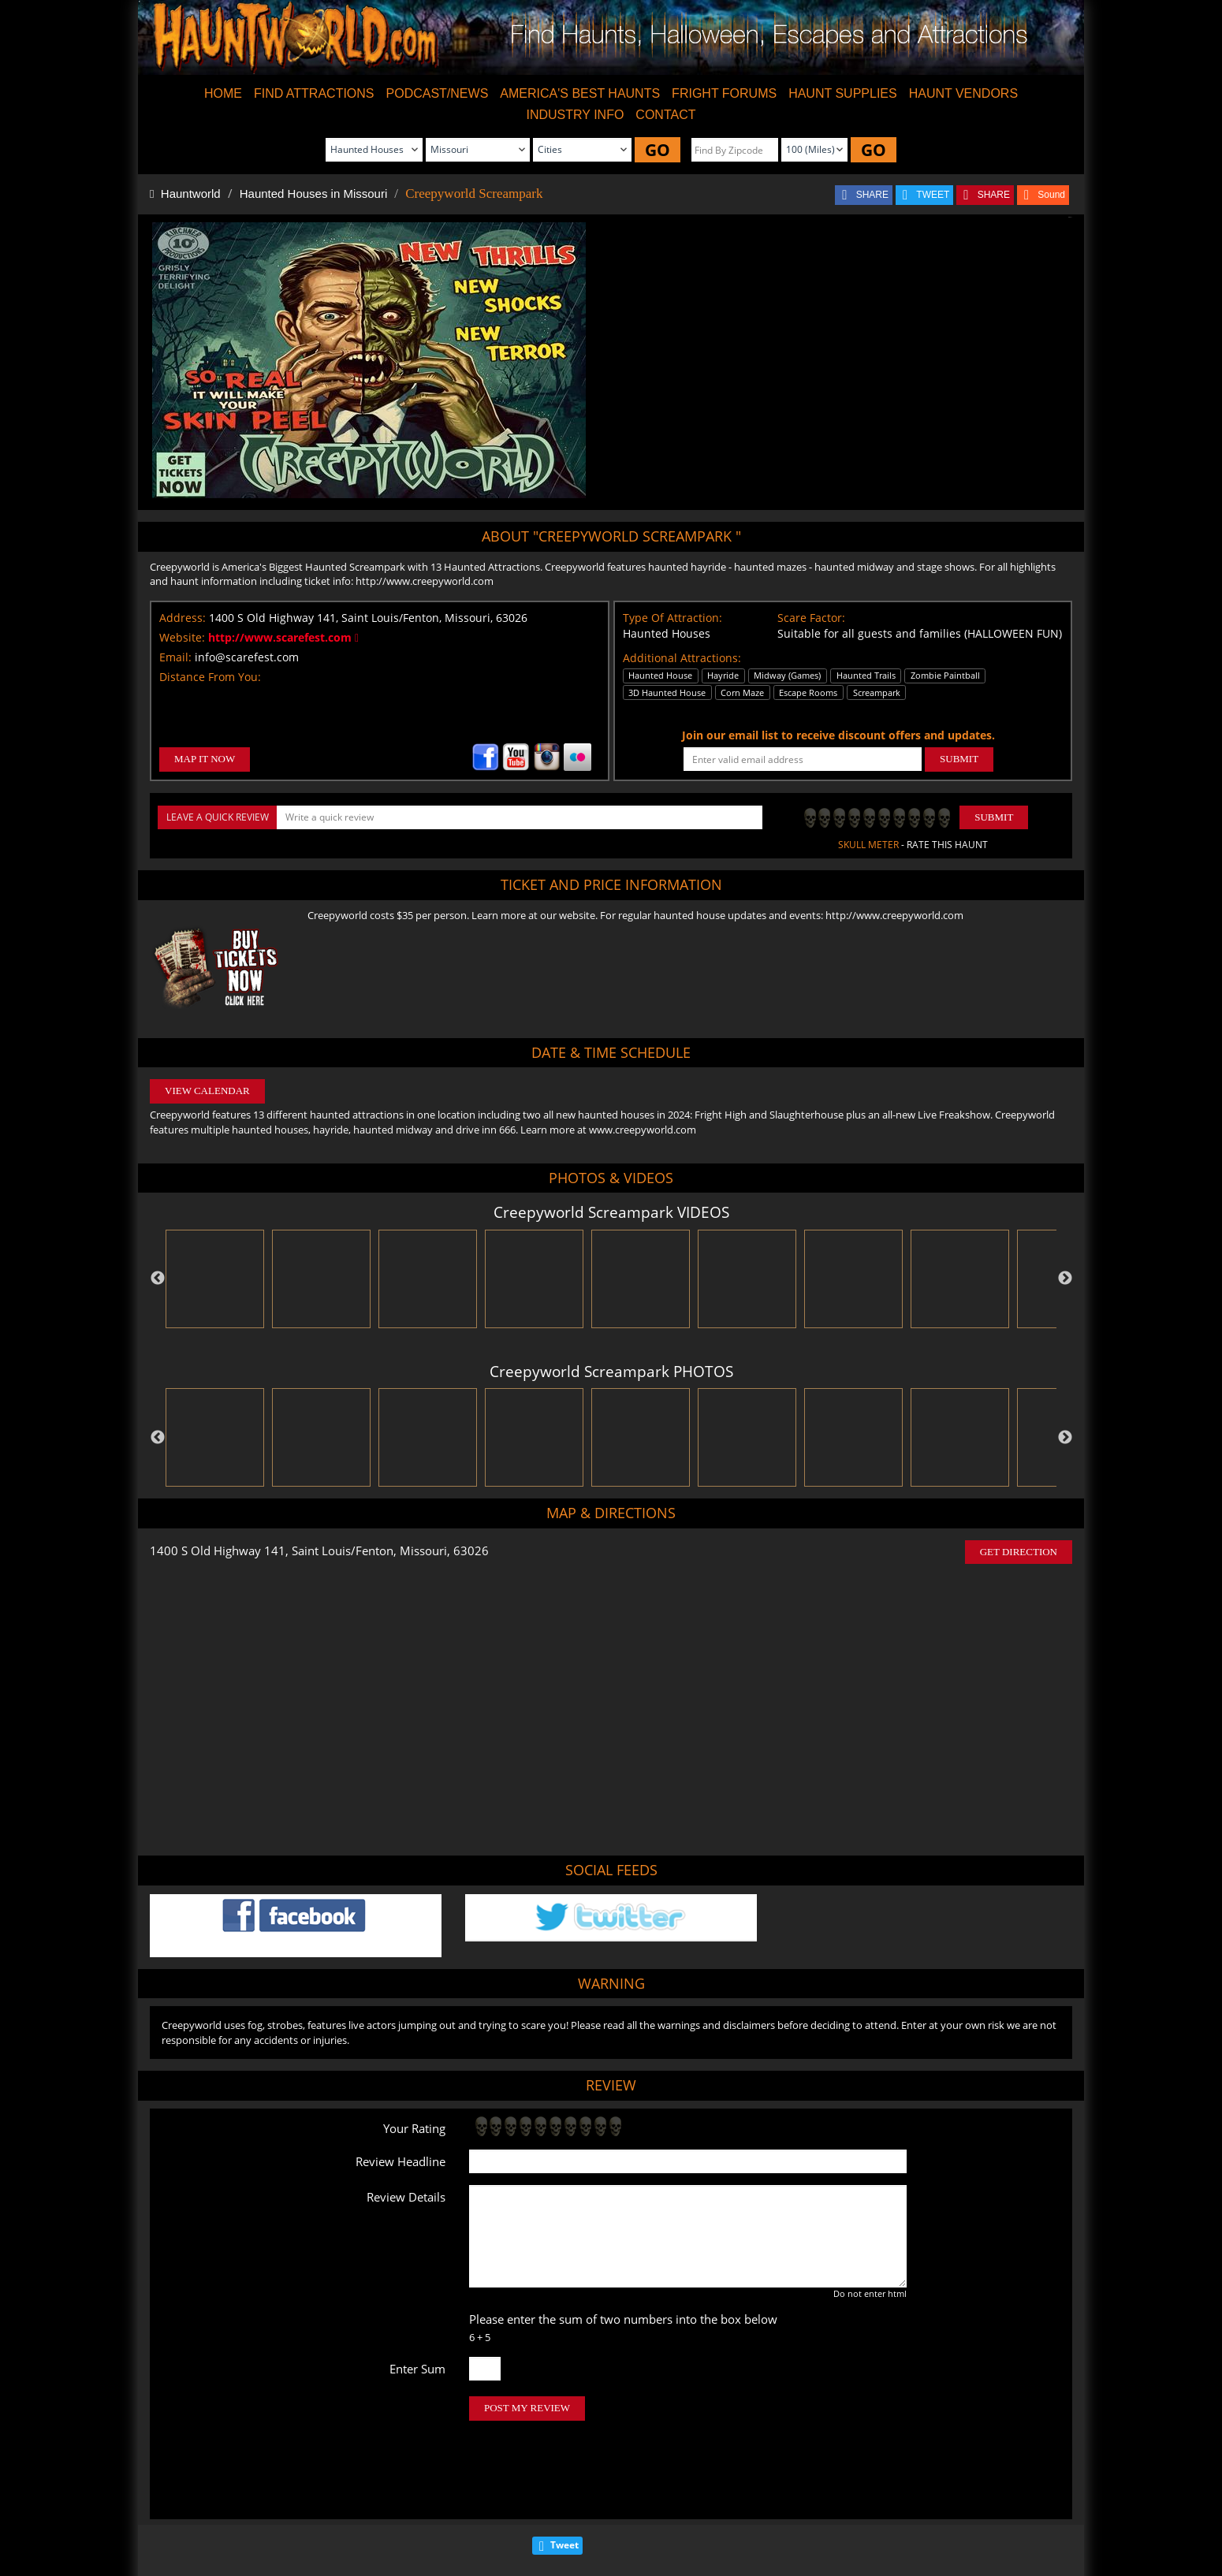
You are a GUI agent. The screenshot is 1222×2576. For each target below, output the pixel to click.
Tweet (564, 2478)
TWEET (932, 194)
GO (657, 150)
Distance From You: (210, 676)
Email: (175, 657)
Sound (1051, 194)
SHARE (872, 194)
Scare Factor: (811, 617)
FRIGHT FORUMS (724, 93)
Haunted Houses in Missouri (314, 193)
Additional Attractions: (682, 657)
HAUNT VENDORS (963, 93)
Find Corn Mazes (680, 2516)
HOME (223, 93)
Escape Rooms (866, 2516)
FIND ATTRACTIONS (314, 93)
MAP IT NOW (204, 759)
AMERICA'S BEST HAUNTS (580, 93)
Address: (182, 617)
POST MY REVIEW (527, 2408)
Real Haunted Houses (775, 2516)
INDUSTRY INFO (575, 114)
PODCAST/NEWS (437, 93)
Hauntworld (185, 193)
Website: (182, 637)
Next (1065, 1278)
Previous (158, 1278)
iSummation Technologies (855, 2569)
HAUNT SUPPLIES (842, 93)
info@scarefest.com (247, 657)
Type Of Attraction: (672, 617)
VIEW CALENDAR (207, 1090)
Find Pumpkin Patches (584, 2516)
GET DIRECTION (1018, 1552)
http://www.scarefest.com (283, 637)
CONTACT (665, 114)
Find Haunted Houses (369, 2516)
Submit (993, 817)
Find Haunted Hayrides (476, 2516)
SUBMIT (959, 759)
